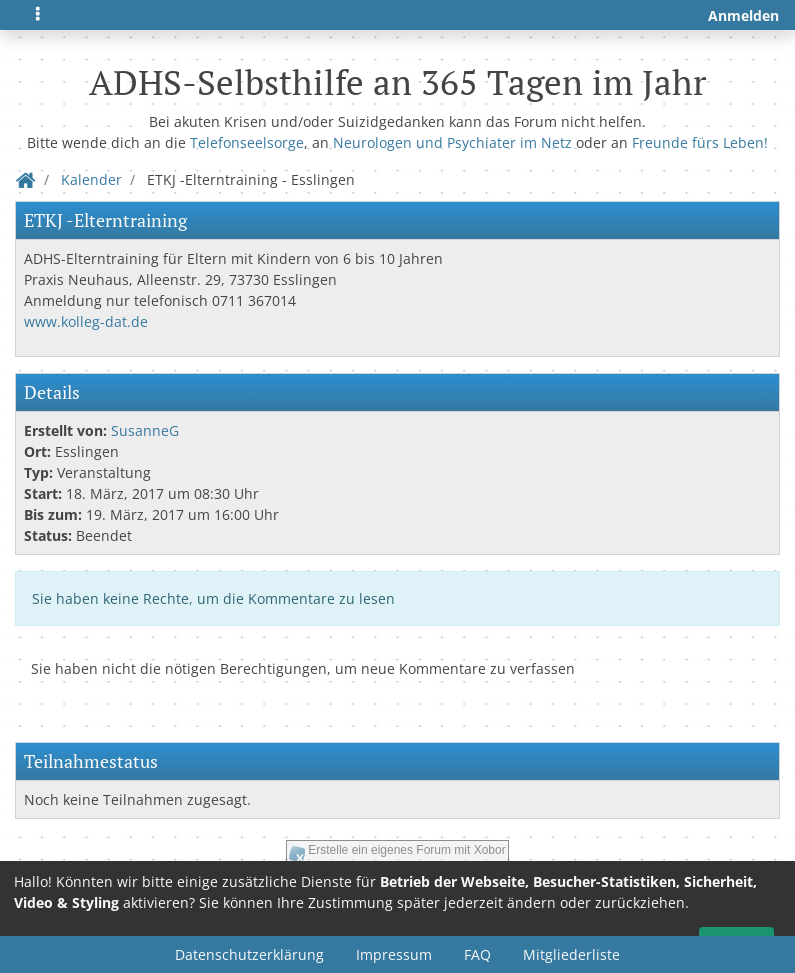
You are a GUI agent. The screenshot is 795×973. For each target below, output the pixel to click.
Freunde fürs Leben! (700, 142)
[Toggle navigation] (38, 15)
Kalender (91, 179)
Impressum (394, 954)
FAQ (477, 954)
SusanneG (145, 430)
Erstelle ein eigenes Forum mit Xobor (406, 850)
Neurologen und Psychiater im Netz (452, 142)
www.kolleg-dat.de (86, 321)
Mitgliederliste (571, 954)
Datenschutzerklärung (249, 954)
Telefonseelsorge (247, 142)
